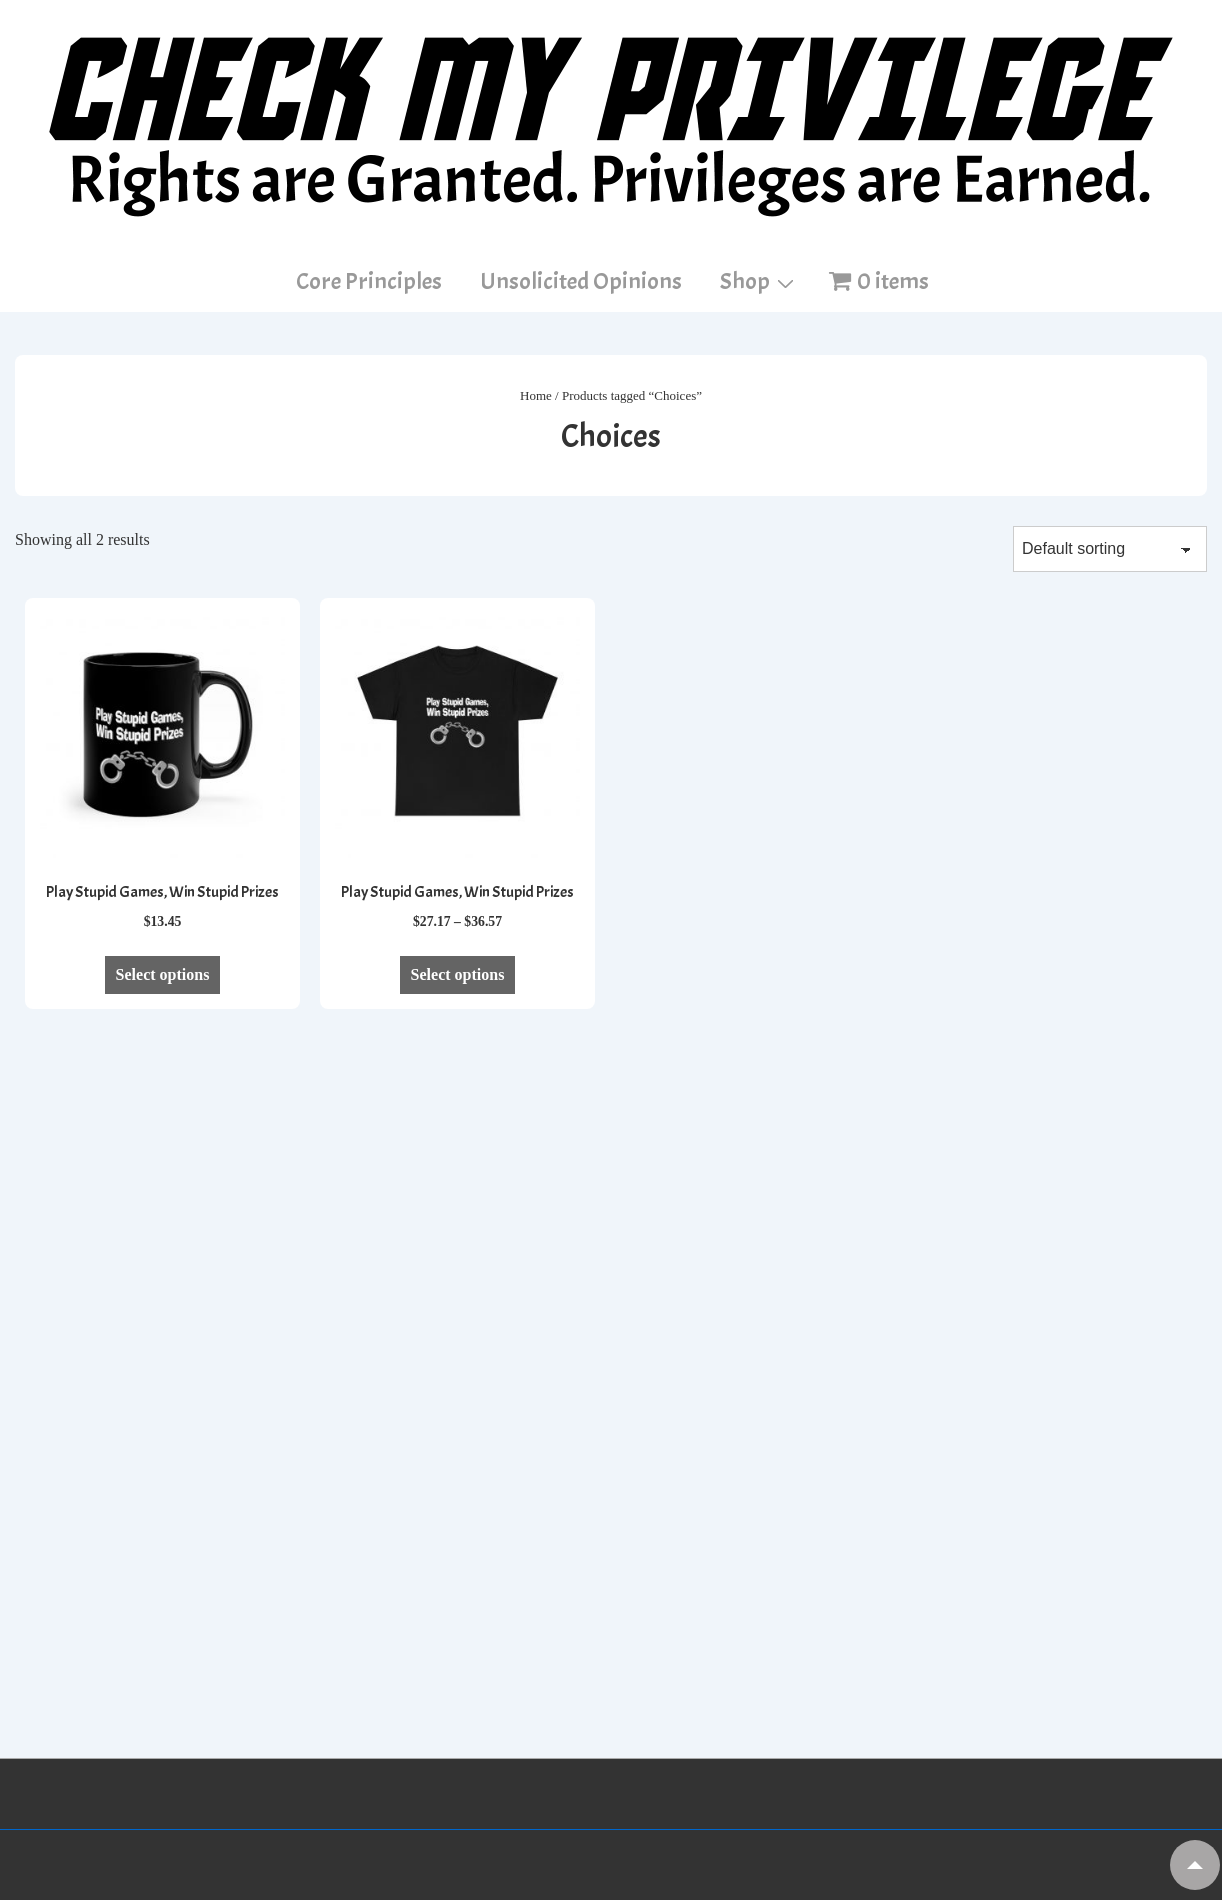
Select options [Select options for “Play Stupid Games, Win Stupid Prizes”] (163, 974)
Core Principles (369, 281)
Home (536, 395)
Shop (759, 280)
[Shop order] (1110, 549)
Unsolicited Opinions (581, 281)
